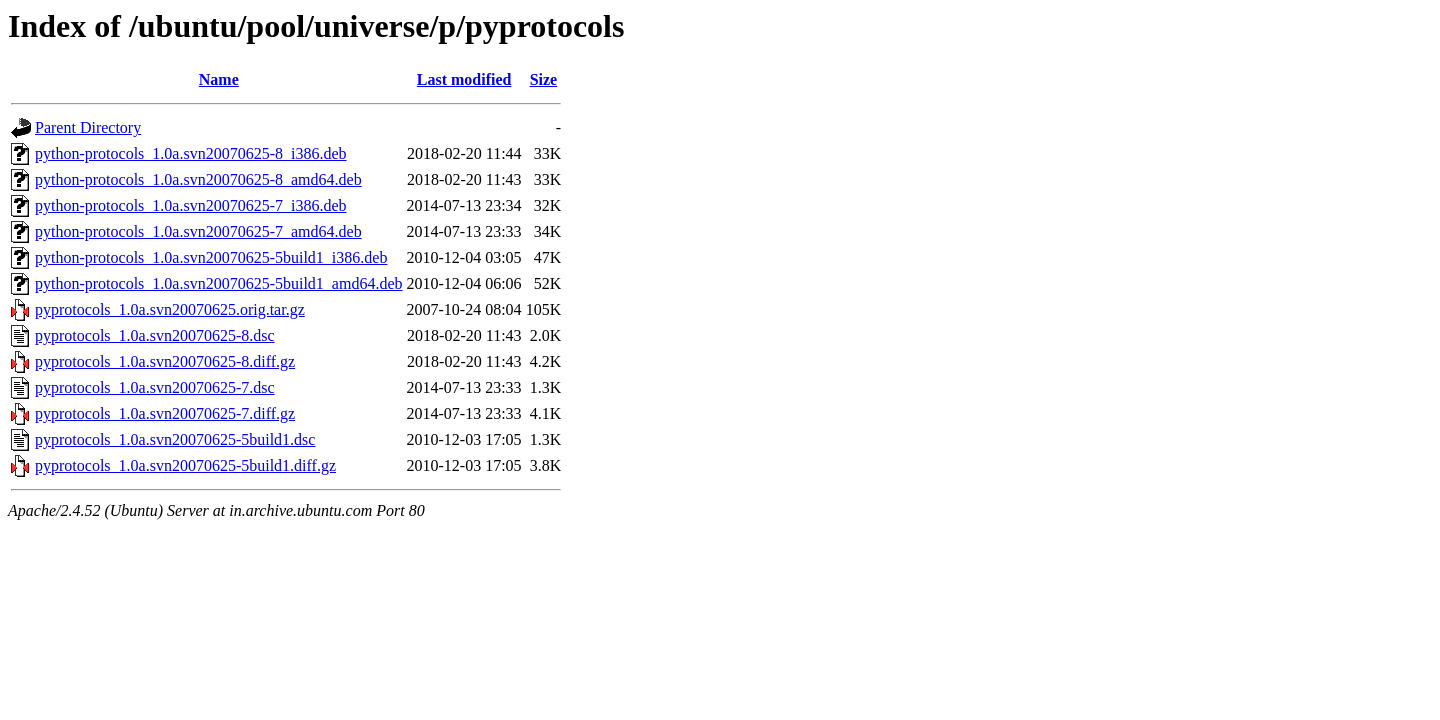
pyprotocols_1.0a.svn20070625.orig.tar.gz (170, 309)
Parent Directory (88, 127)
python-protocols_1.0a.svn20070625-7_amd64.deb (198, 231)
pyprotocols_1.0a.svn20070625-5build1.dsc (175, 439)
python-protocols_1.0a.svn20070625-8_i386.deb (191, 153)
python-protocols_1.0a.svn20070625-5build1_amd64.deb (219, 283)
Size (544, 79)
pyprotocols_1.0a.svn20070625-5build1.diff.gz (185, 465)
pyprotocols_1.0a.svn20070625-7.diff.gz (165, 413)
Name (219, 79)
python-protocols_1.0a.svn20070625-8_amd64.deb (198, 179)
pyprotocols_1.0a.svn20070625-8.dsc (155, 335)
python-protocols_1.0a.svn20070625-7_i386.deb (191, 205)
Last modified (464, 79)
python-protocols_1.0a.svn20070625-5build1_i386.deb (211, 257)
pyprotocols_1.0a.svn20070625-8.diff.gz (165, 361)
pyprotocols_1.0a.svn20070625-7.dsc (155, 387)
